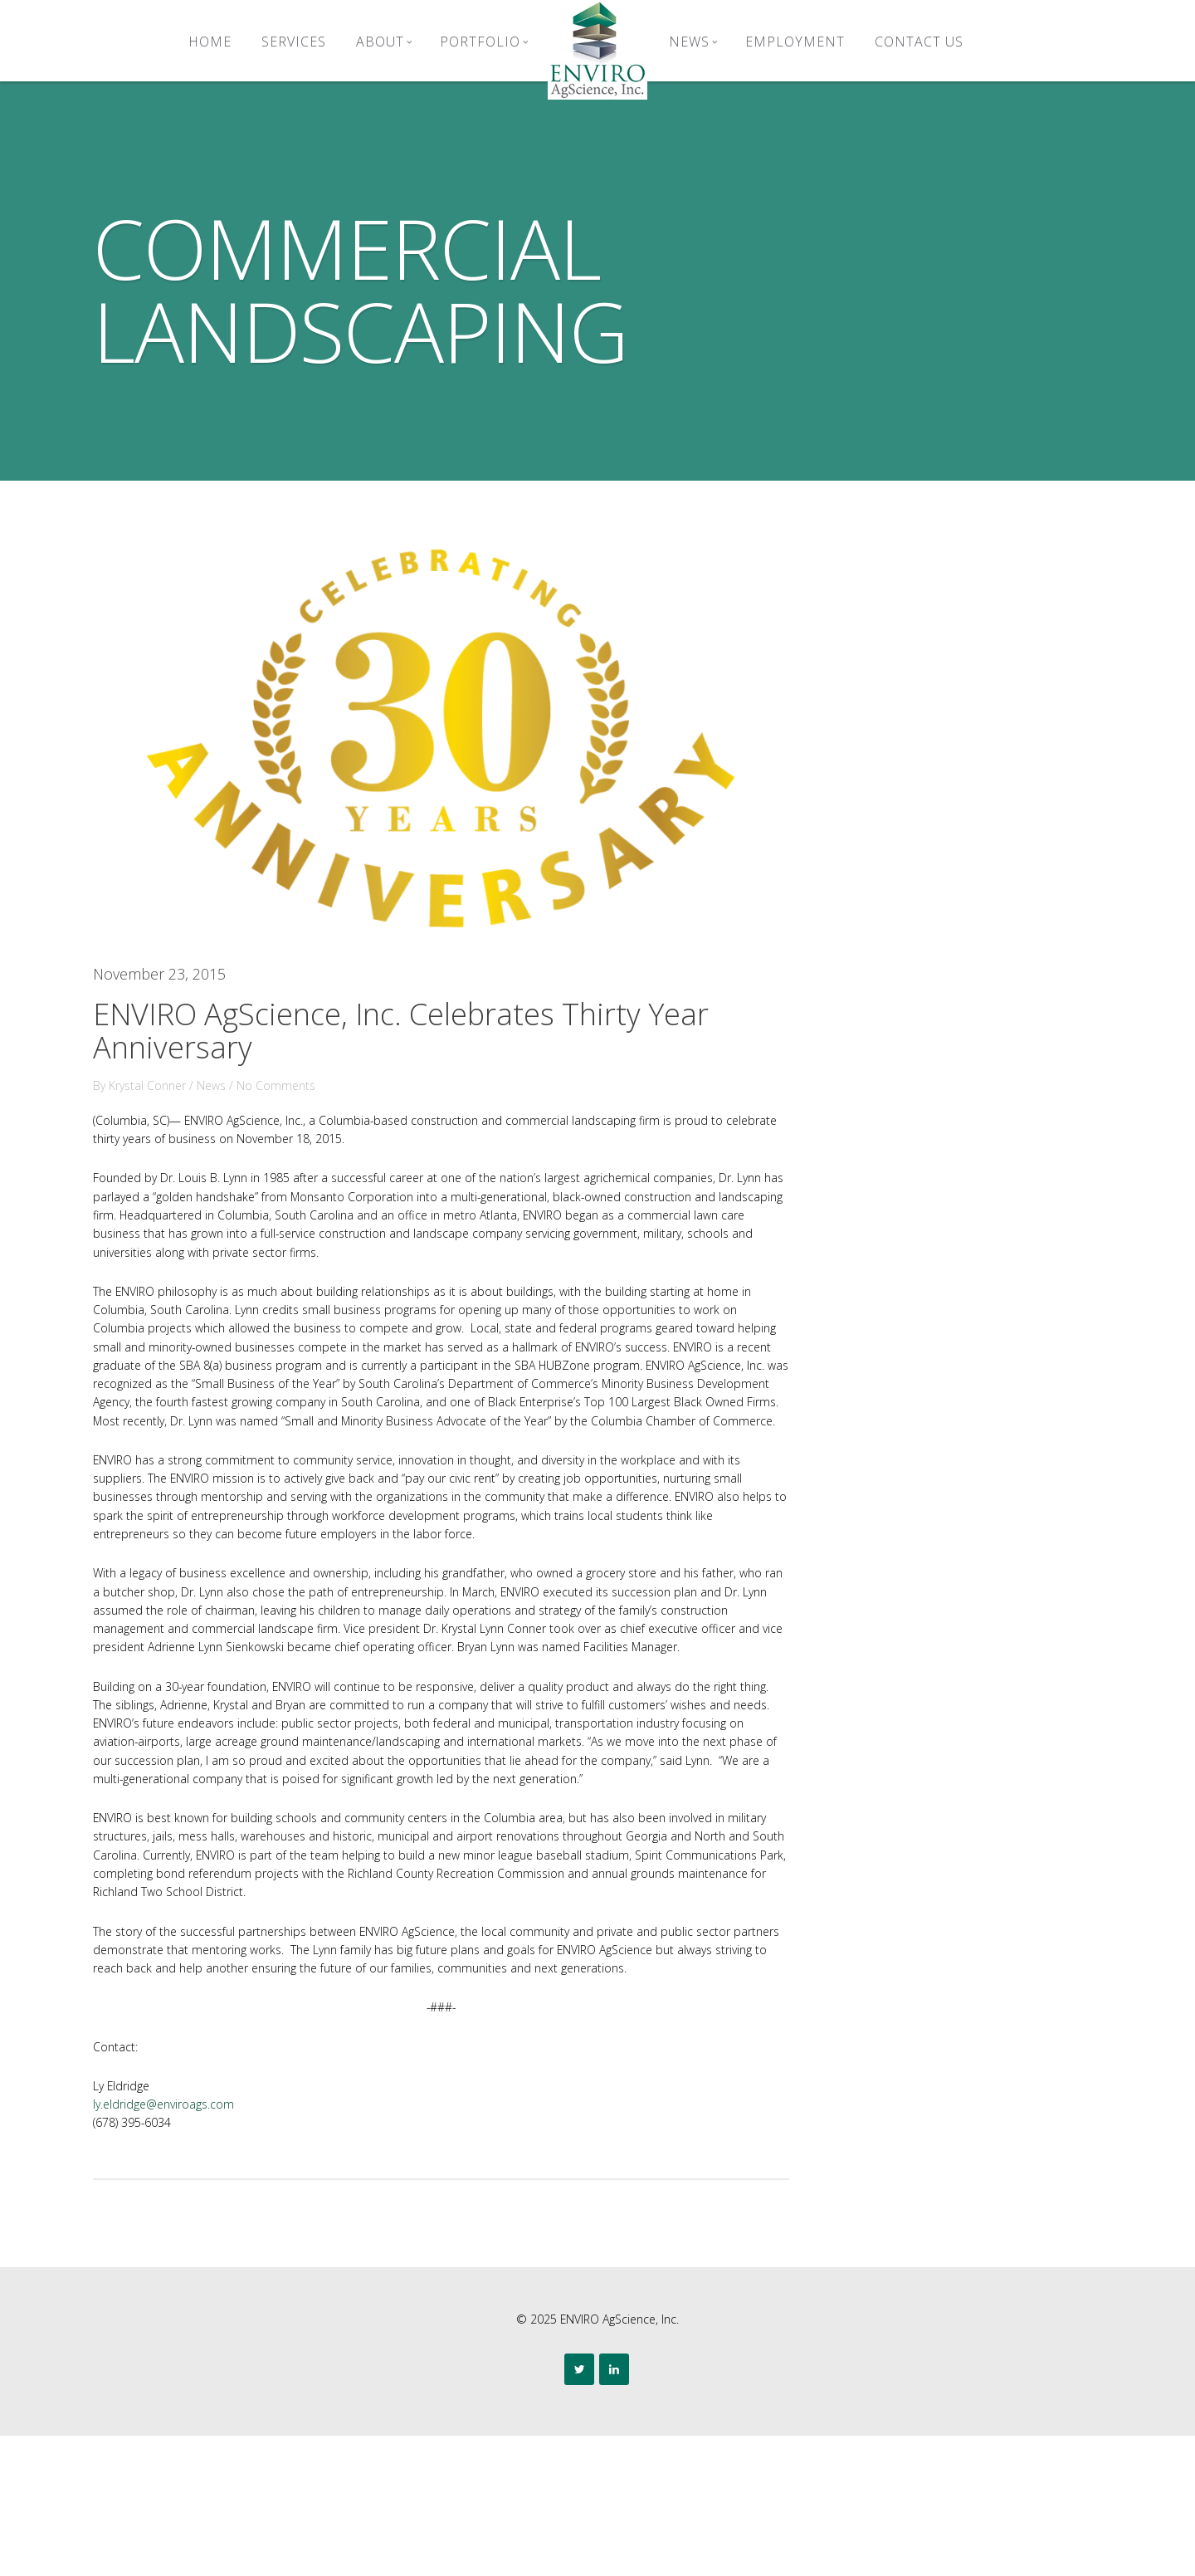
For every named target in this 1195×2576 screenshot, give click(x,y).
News (693, 41)
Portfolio (484, 41)
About (384, 41)
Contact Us (919, 41)
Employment (795, 41)
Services (293, 41)
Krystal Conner (182, 1061)
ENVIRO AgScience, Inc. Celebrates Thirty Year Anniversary (432, 1006)
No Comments (317, 1061)
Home (210, 41)
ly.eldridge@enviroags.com (200, 2241)
